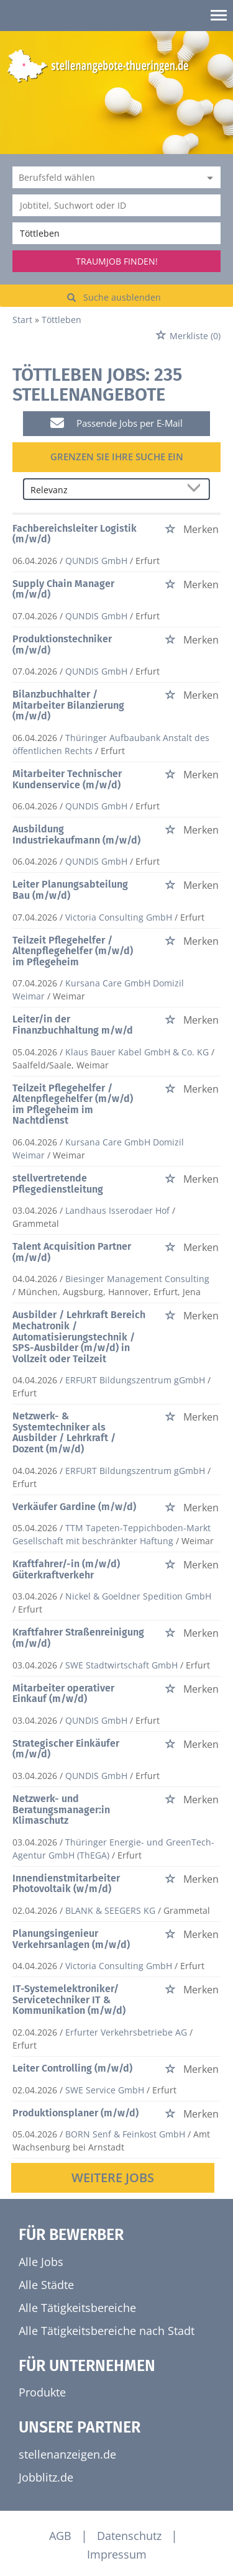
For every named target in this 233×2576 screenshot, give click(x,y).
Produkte (42, 2392)
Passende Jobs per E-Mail (116, 423)
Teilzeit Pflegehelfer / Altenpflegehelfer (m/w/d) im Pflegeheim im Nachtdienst (72, 1104)
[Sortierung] (104, 490)
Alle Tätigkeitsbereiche (77, 2307)
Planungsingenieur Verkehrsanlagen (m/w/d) (71, 1938)
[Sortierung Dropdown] (196, 490)
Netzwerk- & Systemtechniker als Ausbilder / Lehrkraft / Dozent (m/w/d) (64, 1432)
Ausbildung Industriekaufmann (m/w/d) (76, 834)
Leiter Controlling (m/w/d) (72, 2068)
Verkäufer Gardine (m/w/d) (74, 1507)
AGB (60, 2535)
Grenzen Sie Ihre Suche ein (116, 456)
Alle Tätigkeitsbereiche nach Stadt (106, 2330)
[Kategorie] (104, 177)
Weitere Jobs (112, 2177)
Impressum (117, 2554)
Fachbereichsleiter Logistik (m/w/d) (74, 533)
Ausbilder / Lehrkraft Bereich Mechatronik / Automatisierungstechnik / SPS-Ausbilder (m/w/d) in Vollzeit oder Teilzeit (78, 1336)
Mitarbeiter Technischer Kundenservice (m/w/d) (67, 779)
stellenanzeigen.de (67, 2454)
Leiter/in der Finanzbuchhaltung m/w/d (72, 1024)
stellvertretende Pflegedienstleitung (57, 1183)
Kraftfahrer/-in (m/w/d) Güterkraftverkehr (66, 1569)
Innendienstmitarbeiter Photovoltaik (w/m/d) (66, 1883)
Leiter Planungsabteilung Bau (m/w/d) (70, 889)
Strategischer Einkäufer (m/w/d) (65, 1748)
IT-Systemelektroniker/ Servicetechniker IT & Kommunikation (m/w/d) (69, 1999)
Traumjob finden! (117, 261)
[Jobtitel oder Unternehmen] (116, 205)
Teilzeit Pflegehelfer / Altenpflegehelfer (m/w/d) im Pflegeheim (72, 951)
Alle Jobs (41, 2261)
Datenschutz (129, 2535)
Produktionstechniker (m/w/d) (62, 644)
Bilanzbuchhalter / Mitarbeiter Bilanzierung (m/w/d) (68, 705)
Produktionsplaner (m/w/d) (75, 2113)
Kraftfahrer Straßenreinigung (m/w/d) (78, 1637)
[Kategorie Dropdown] (208, 177)
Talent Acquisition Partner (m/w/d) (71, 1251)
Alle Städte (46, 2284)
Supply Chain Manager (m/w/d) (63, 589)
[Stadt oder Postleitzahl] (116, 233)
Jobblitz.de (46, 2477)
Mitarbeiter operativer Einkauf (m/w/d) (63, 1693)
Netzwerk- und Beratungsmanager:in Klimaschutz (61, 1809)
